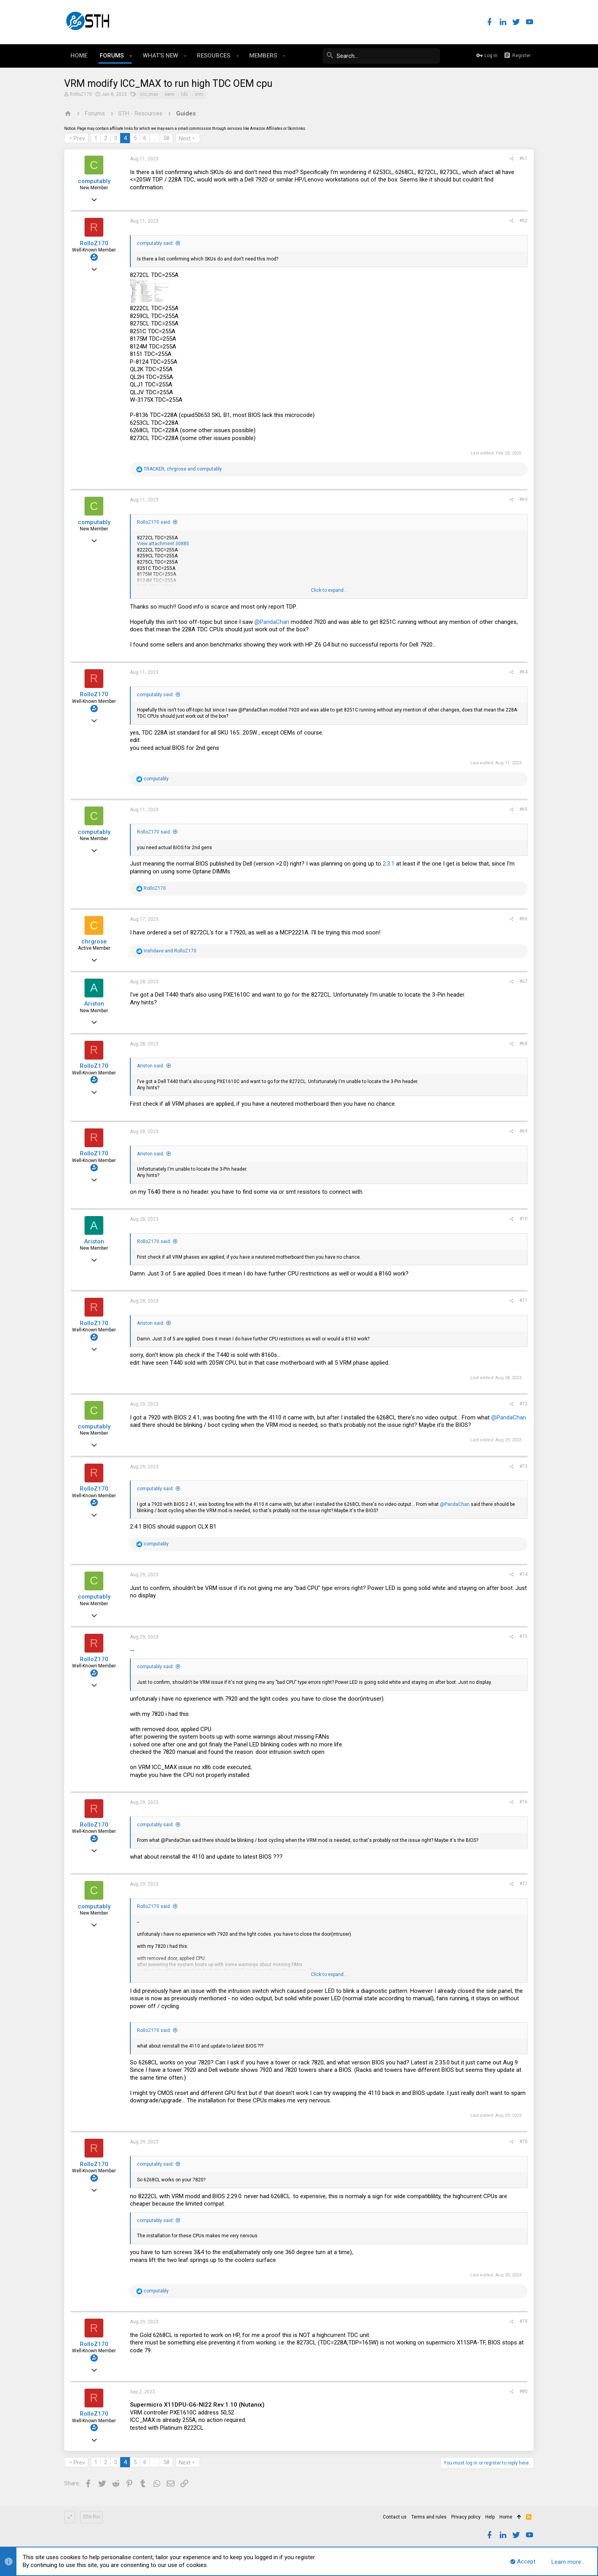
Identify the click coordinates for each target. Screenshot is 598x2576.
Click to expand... (329, 590)
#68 (523, 1043)
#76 (523, 1802)
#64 (523, 672)
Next (185, 138)
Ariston (94, 1003)
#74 (523, 1574)
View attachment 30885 (163, 543)
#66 (523, 919)
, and (183, 469)
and (170, 951)
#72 (523, 1404)
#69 (523, 1131)
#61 (523, 158)
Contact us (395, 2517)
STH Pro (91, 2517)
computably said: (155, 243)
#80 (523, 2391)
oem (170, 94)
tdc (184, 94)
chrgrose (94, 941)
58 (166, 138)
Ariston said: (150, 1066)
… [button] (155, 138)
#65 (523, 809)
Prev (79, 138)
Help (490, 2517)
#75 (523, 1636)
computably (94, 181)
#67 (523, 981)
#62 (523, 220)
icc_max (149, 94)
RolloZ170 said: (154, 522)
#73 (523, 1466)
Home (505, 2517)
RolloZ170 (81, 94)
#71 (523, 1300)
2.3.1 (388, 863)
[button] (131, 55)
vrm (199, 94)
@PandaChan (271, 621)
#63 (523, 499)
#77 (523, 1883)
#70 (523, 1219)
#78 (523, 2141)
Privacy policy (466, 2517)
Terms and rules (429, 2517)
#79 (523, 2321)
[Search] (381, 56)
